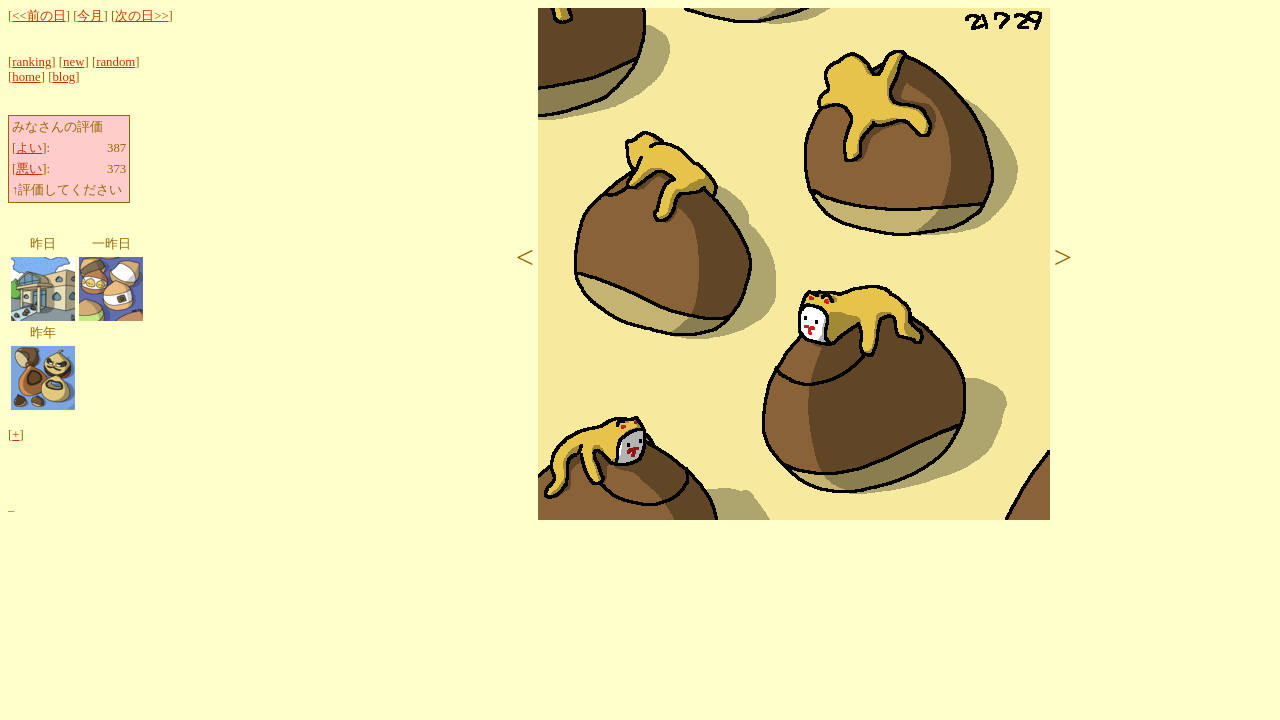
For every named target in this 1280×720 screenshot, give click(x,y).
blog (63, 77)
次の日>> (141, 16)
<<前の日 (38, 16)
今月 (90, 16)
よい (29, 148)
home (26, 77)
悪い (29, 169)
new (73, 62)
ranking (31, 62)
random (115, 62)
